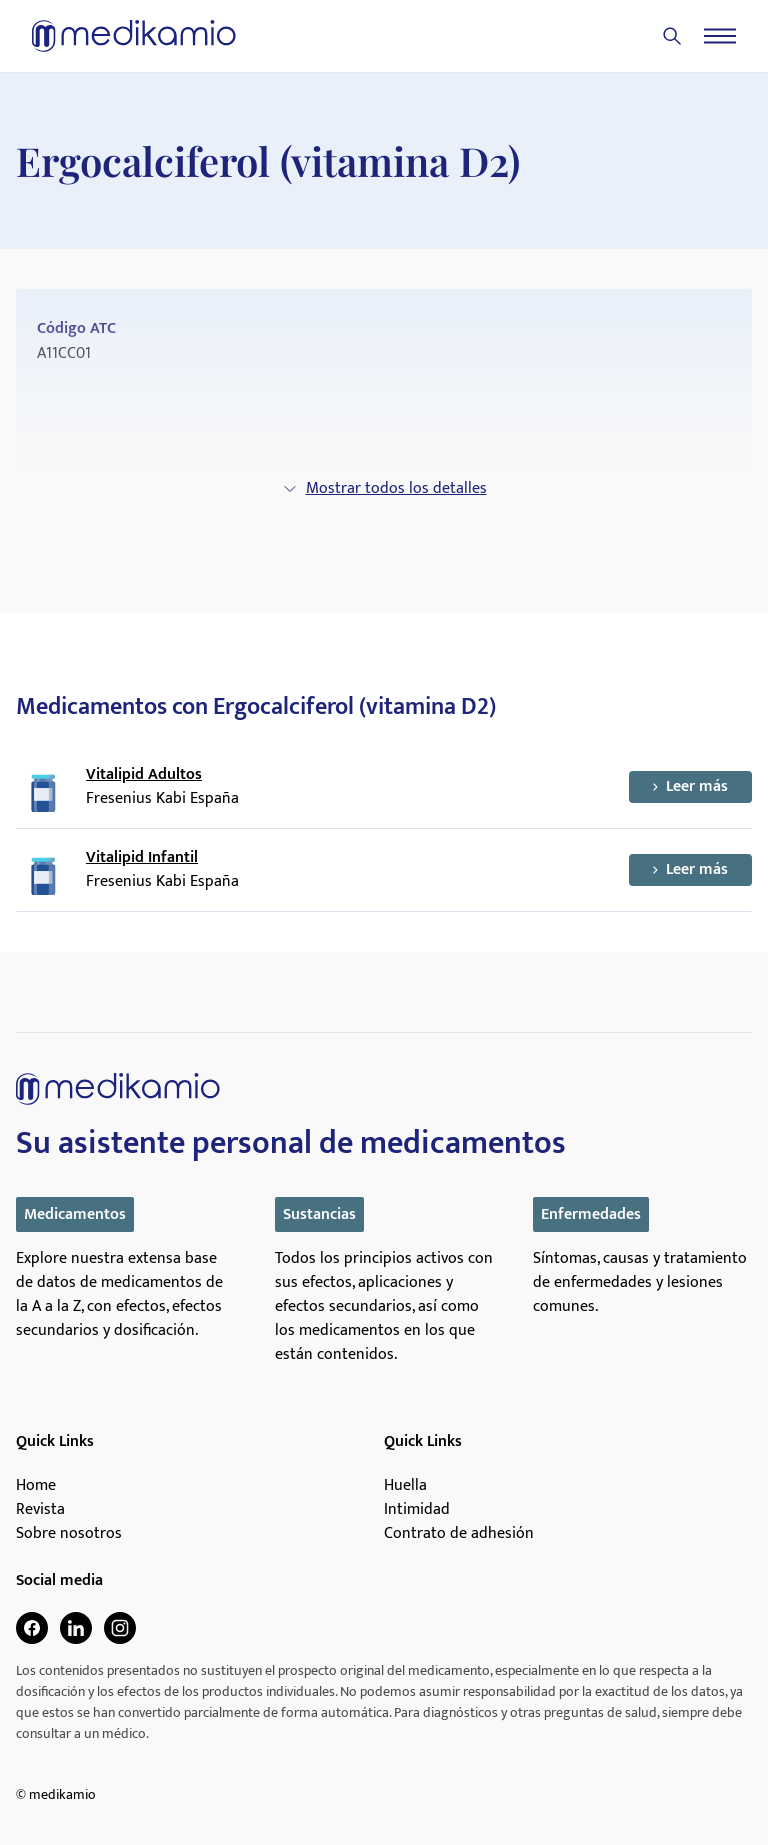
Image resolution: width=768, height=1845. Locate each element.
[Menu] (720, 36)
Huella (405, 1486)
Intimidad (417, 1510)
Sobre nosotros (69, 1534)
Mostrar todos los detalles (384, 488)
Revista (40, 1510)
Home (36, 1486)
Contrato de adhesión (459, 1534)
